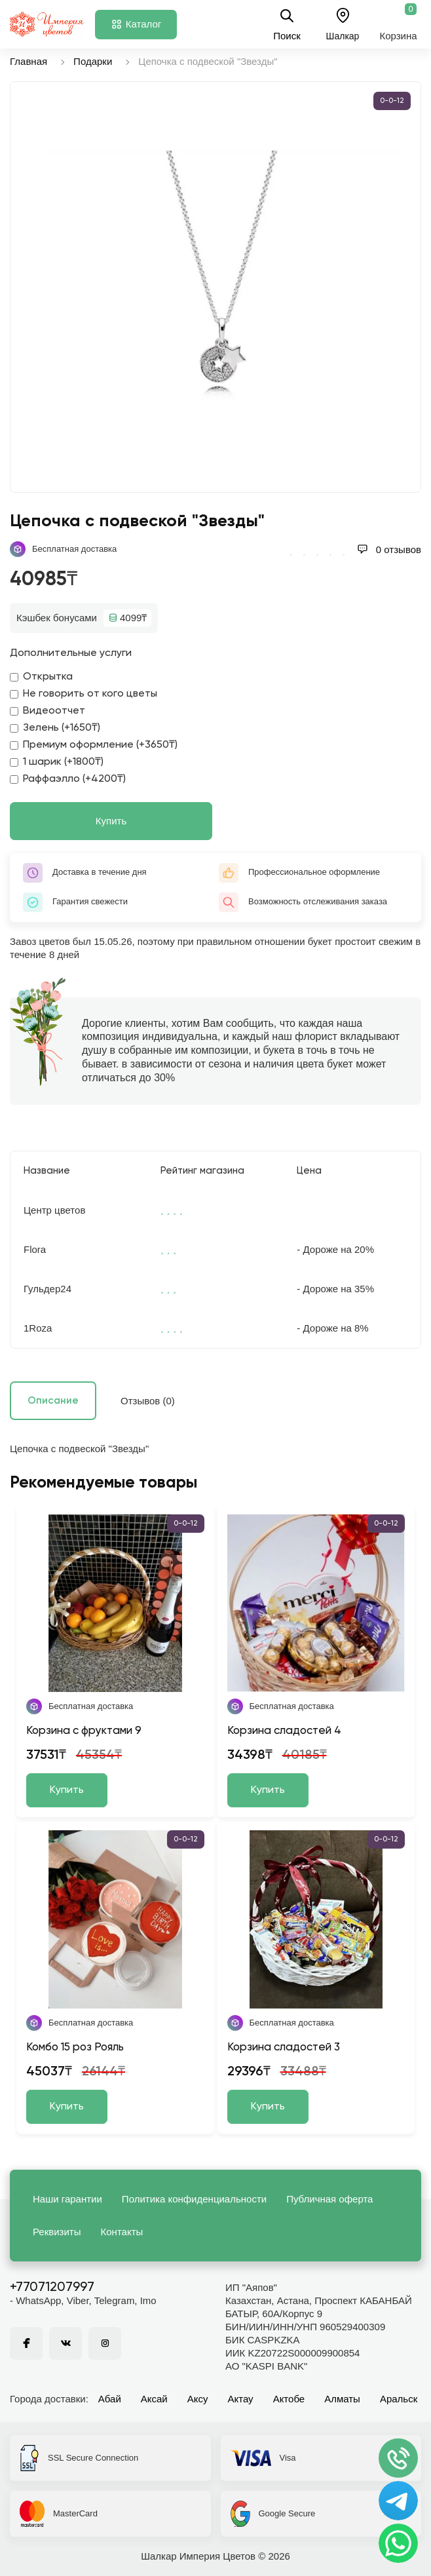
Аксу (197, 2398)
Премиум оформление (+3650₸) (94, 745)
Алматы (342, 2398)
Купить (111, 820)
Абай (109, 2398)
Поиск (287, 24)
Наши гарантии (67, 2198)
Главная (28, 61)
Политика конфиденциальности (194, 2198)
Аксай (154, 2398)
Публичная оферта (329, 2198)
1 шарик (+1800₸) (56, 762)
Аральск (398, 2398)
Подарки (92, 61)
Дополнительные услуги (71, 653)
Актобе (289, 2398)
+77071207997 (52, 2287)
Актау (240, 2398)
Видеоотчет (47, 711)
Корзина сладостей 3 (283, 2047)
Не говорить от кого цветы (83, 694)
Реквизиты (57, 2231)
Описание (53, 1401)
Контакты (122, 2231)
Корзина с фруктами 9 (83, 1731)
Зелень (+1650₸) (55, 728)
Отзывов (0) (148, 1400)
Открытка (41, 677)
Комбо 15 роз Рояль (75, 2047)
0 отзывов (389, 549)
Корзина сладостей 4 (284, 1731)
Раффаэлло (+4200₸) (68, 779)
